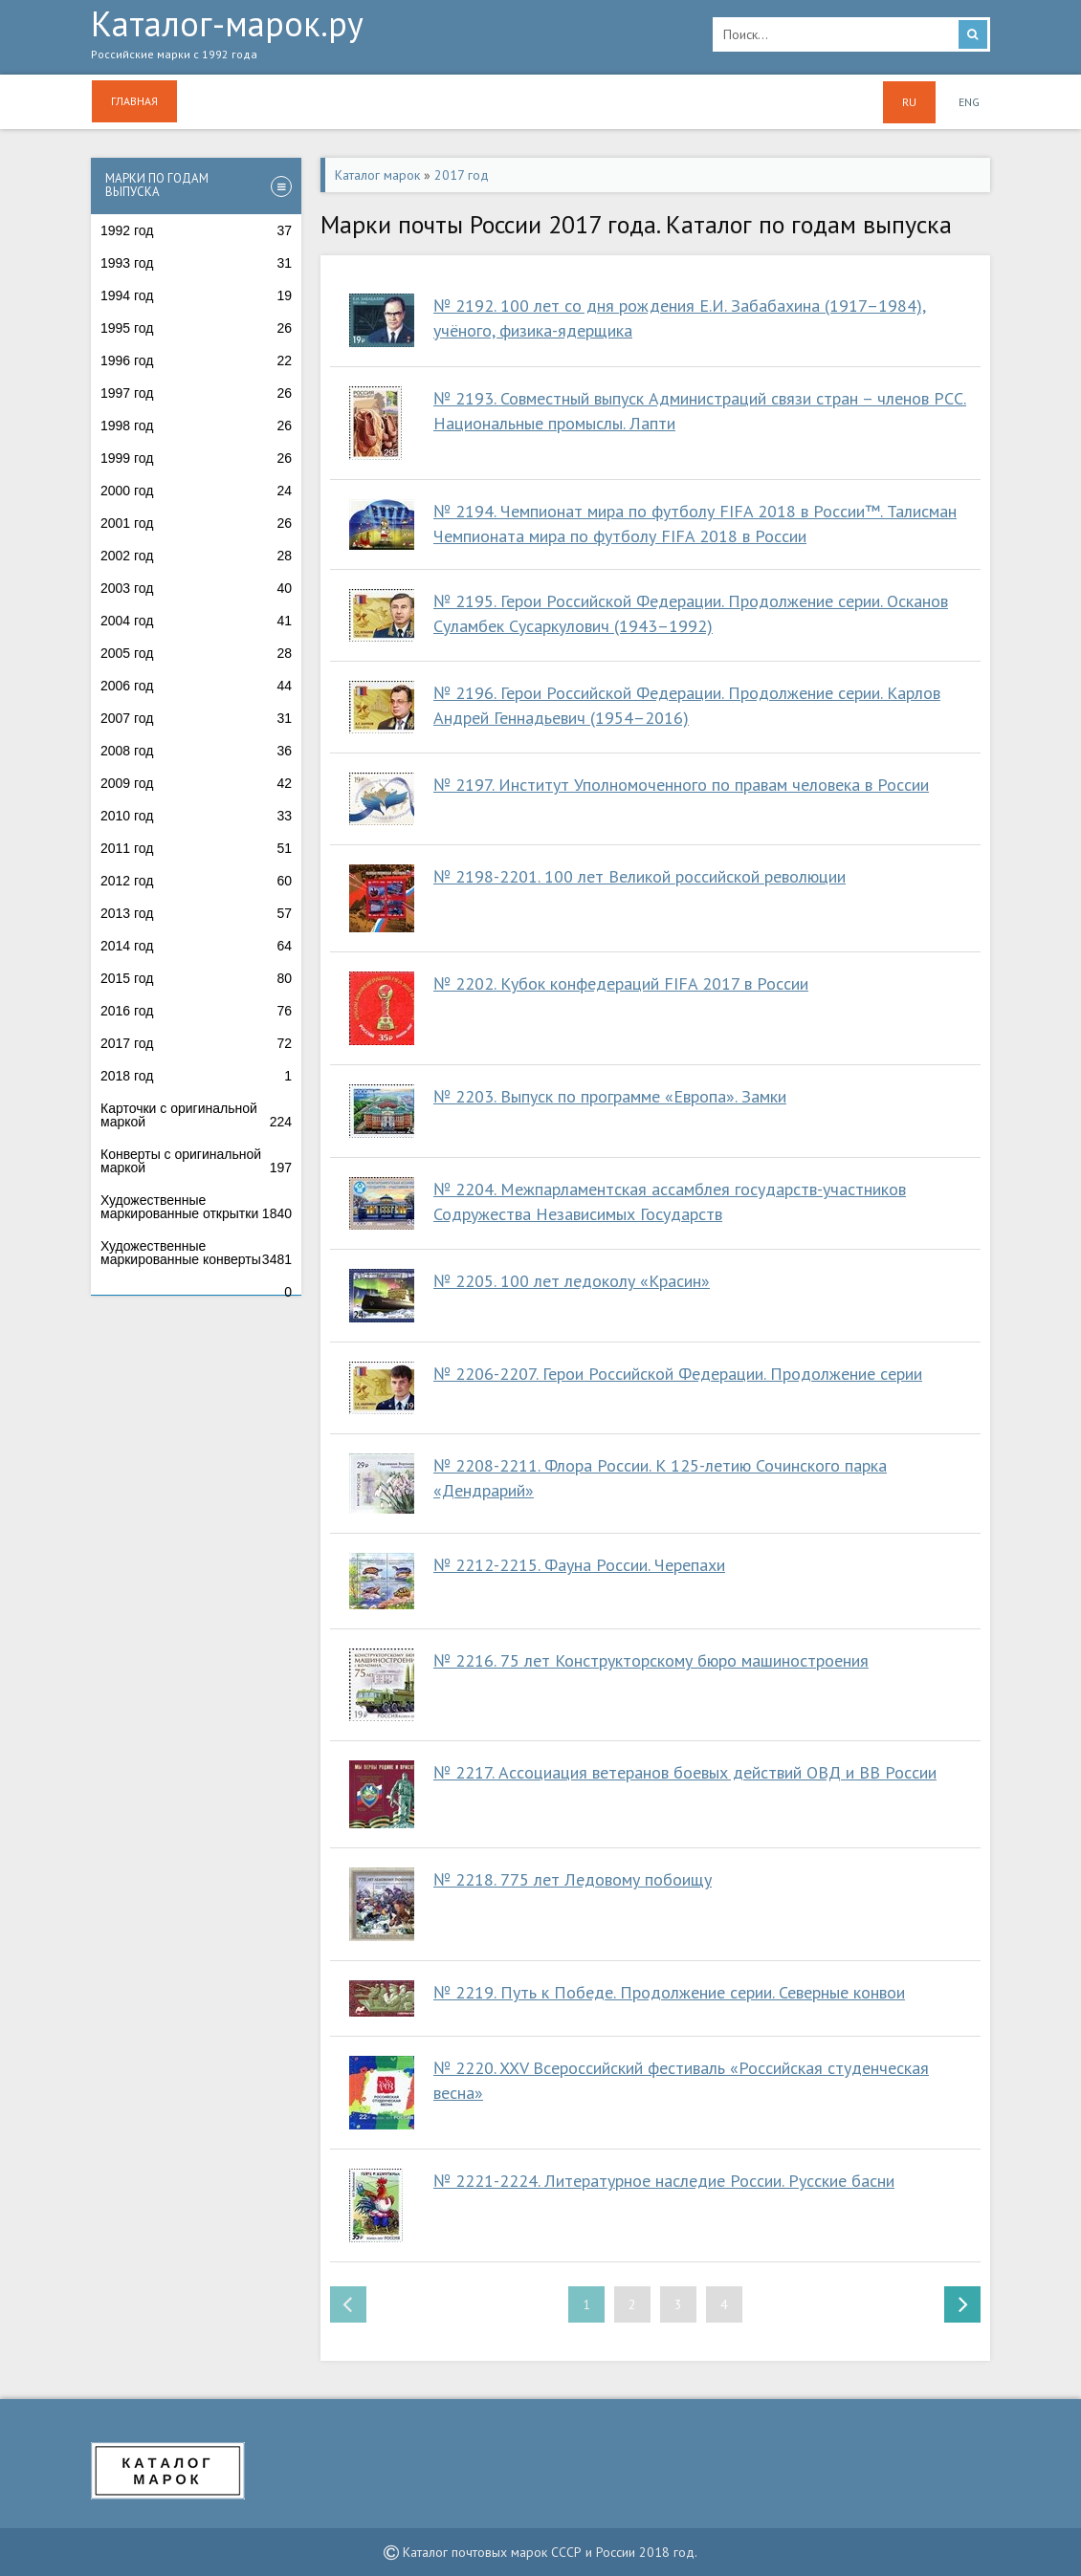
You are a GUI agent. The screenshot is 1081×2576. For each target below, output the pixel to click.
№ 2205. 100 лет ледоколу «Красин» (571, 1281)
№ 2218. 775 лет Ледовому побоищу (572, 1879)
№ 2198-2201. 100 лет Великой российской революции (639, 876)
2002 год (196, 555)
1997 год (196, 393)
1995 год (196, 328)
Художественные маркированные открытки (196, 1206)
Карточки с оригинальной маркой (196, 1115)
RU (909, 102)
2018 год (196, 1075)
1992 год (196, 230)
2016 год (196, 1010)
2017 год (196, 1043)
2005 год (196, 653)
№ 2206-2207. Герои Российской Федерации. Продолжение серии (677, 1374)
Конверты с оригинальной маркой (196, 1160)
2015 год (196, 978)
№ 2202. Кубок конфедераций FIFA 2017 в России (620, 983)
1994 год (196, 295)
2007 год (196, 718)
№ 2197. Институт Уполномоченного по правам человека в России (681, 785)
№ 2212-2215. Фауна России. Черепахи (579, 1565)
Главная (134, 101)
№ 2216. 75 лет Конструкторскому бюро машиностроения (651, 1660)
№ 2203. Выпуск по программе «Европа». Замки (609, 1096)
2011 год (196, 848)
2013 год (196, 913)
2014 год (196, 945)
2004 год (196, 620)
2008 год (196, 750)
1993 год (196, 263)
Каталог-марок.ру (387, 39)
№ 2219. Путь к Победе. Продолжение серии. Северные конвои (669, 1992)
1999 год (196, 458)
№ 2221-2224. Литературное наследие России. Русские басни (663, 2181)
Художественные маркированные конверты (196, 1252)
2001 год (196, 523)
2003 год (196, 588)
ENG (969, 102)
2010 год (196, 815)
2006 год (196, 685)
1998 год (196, 425)
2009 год (196, 783)
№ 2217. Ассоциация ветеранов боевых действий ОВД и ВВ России (685, 1772)
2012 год (196, 880)
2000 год (196, 490)
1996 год (196, 360)
